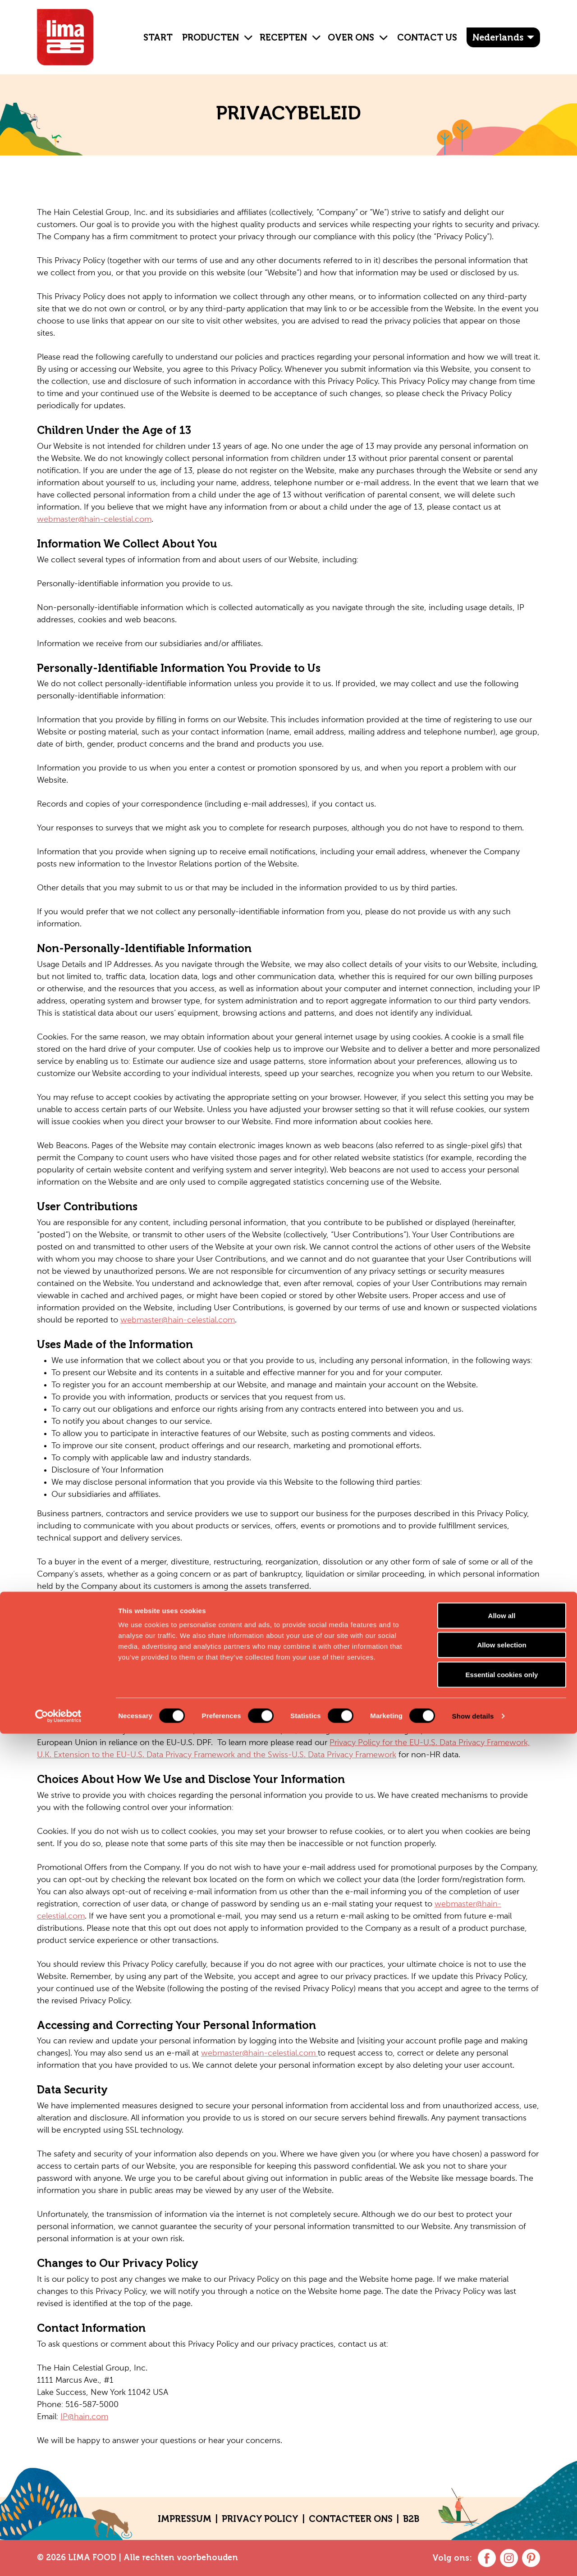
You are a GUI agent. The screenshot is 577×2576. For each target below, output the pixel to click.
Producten (210, 37)
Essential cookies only (502, 2517)
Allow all (502, 2458)
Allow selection (501, 2487)
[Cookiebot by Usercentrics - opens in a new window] (58, 2558)
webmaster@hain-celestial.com (94, 519)
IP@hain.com (84, 2417)
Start (158, 37)
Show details (473, 2558)
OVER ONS (351, 37)
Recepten (283, 37)
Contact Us (427, 37)
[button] (244, 30)
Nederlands (497, 37)
